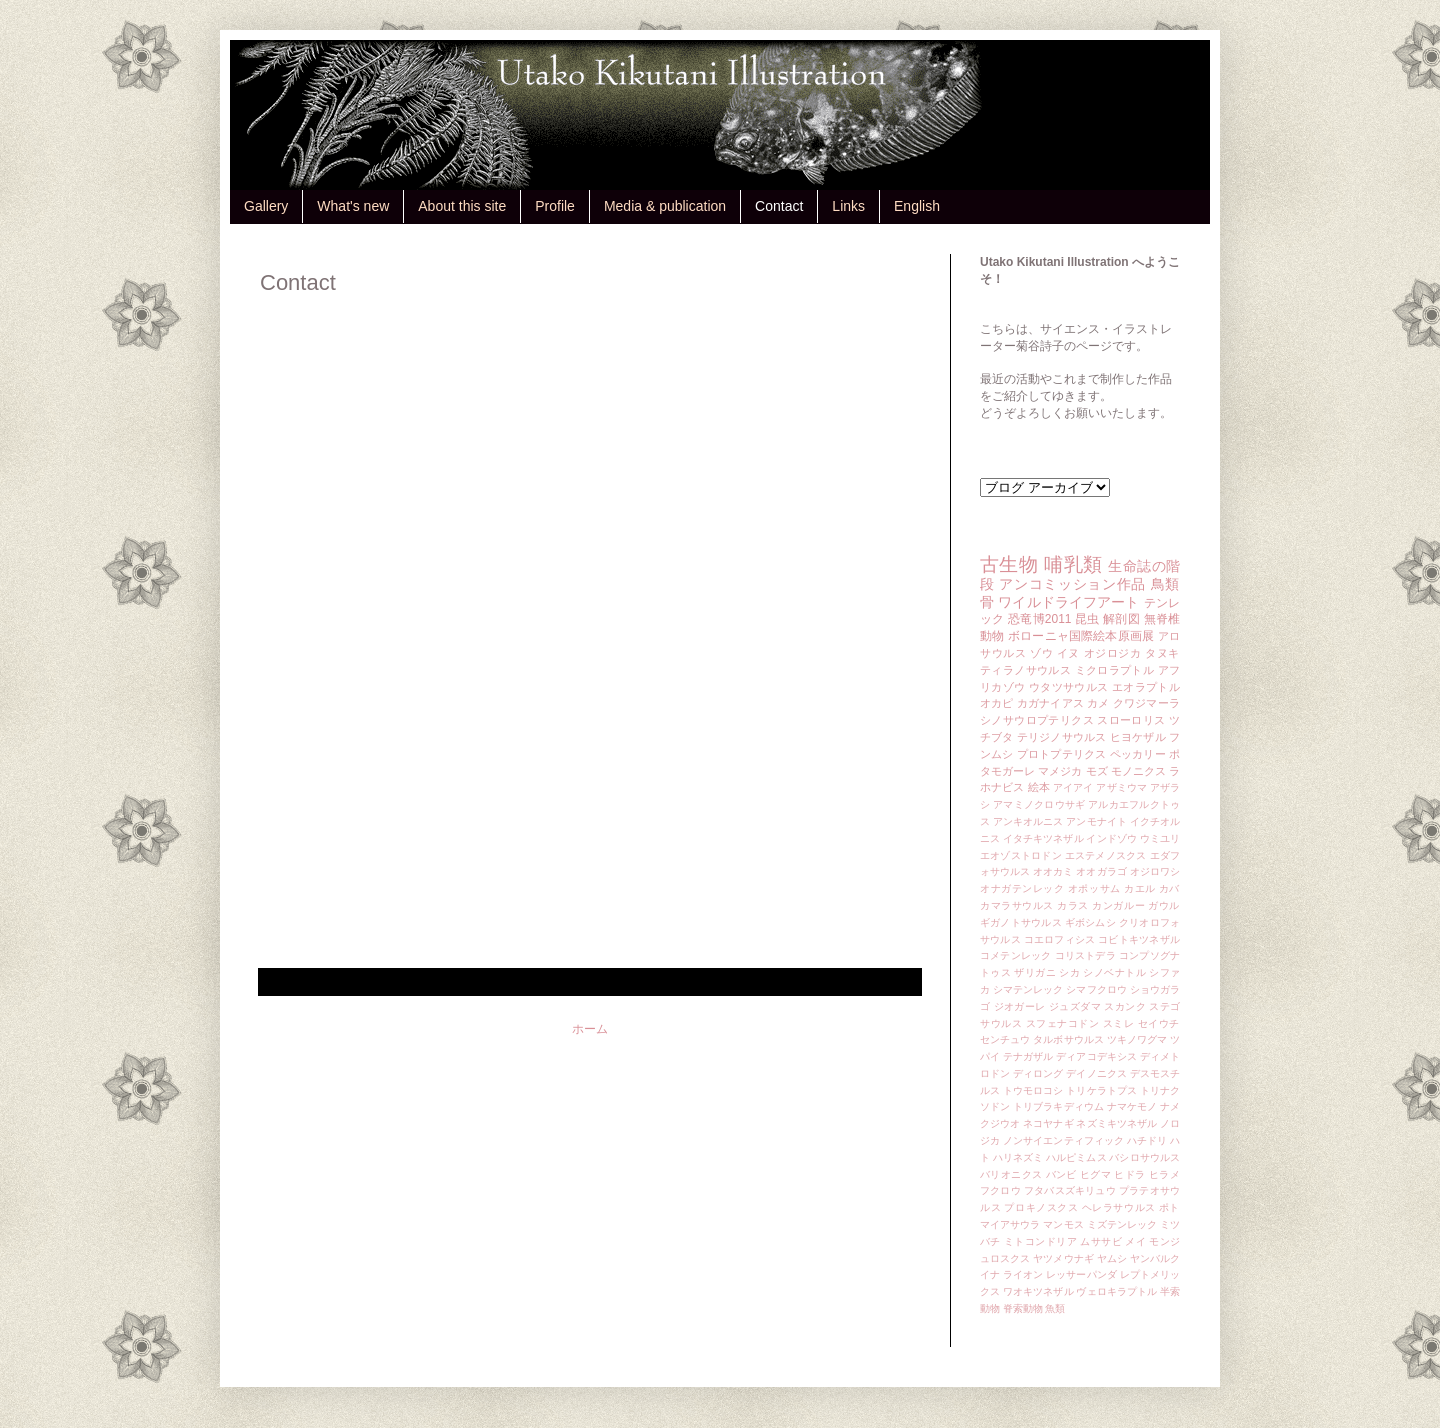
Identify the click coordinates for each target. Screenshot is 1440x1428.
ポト (1169, 1207)
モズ (1097, 771)
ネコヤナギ (1048, 1123)
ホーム (590, 1029)
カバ (1169, 888)
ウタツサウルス (1069, 687)
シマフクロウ (1096, 989)
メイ (1135, 1241)
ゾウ (1041, 653)
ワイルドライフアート (1068, 602)
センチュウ (1005, 1039)
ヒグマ (1095, 1174)
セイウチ (1159, 1023)
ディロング (1038, 1073)
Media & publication (665, 206)
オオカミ (1053, 871)
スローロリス (1131, 720)
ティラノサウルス (1025, 670)
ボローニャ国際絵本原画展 (1081, 636)
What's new (353, 206)
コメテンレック (1016, 955)
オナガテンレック (1022, 888)
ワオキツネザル (1038, 1291)
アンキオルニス (1028, 821)
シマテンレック (1028, 989)
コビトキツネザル (1139, 939)
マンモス (1063, 1224)
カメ (1098, 703)
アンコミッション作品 (1072, 584)
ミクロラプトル (1115, 670)
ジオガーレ (1020, 1006)
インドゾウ (1111, 838)
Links (848, 206)
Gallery (266, 206)
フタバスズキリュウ (1070, 1190)
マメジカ (1060, 771)
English (917, 206)
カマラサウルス (1017, 905)
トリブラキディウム (1058, 1106)
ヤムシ (1112, 1258)
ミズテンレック (1122, 1224)
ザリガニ (1035, 972)
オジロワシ (1155, 871)
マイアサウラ (1010, 1224)
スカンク (1125, 1006)
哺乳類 (1073, 564)
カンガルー (1118, 905)
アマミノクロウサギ (1039, 804)
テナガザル (1028, 1056)
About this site (462, 206)
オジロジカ (1113, 653)
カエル (1140, 888)
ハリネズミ (1018, 1157)
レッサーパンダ (1081, 1274)
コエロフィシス (1060, 939)
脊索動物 (1023, 1308)
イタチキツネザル (1043, 838)
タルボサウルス (1068, 1039)
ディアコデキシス (1096, 1056)
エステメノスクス (1106, 855)
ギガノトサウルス (1021, 922)
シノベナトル (1114, 972)
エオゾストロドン (1021, 855)
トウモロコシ (1033, 1090)
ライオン (1023, 1274)
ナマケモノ (1132, 1106)
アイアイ (1073, 787)
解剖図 (1121, 619)
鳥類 (1165, 584)
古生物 (1009, 564)
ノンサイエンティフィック (1063, 1140)
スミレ (1119, 1023)
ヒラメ (1164, 1174)
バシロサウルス (1144, 1157)
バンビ (1061, 1174)
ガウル (1164, 905)
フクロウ (1000, 1190)
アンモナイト (1096, 821)
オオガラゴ (1101, 871)
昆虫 (1087, 619)
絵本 (1039, 787)
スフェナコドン (1063, 1023)
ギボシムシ (1090, 922)
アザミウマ (1121, 787)
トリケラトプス (1101, 1090)
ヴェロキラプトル (1116, 1291)
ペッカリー (1138, 754)
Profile (555, 206)
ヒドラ (1129, 1174)
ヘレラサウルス (1119, 1207)
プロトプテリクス (1062, 754)
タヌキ (1162, 653)
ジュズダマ (1075, 1006)
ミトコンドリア (1040, 1241)
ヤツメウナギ (1063, 1258)
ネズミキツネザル (1116, 1123)
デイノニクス (1096, 1073)
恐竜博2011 (1039, 619)
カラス (1073, 905)
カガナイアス (1050, 703)
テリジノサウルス (1062, 737)
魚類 (1055, 1308)
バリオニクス (1011, 1174)
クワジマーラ (1146, 703)
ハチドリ (1147, 1140)
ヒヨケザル (1138, 737)
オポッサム (1094, 888)
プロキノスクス (1041, 1207)
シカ (1069, 972)
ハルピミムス (1076, 1157)
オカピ (997, 703)
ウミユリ (1160, 838)
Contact (779, 206)
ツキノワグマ (1137, 1039)
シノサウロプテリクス (1037, 720)
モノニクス (1138, 771)
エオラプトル (1146, 687)
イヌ (1068, 653)
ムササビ (1101, 1241)
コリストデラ (1085, 955)
